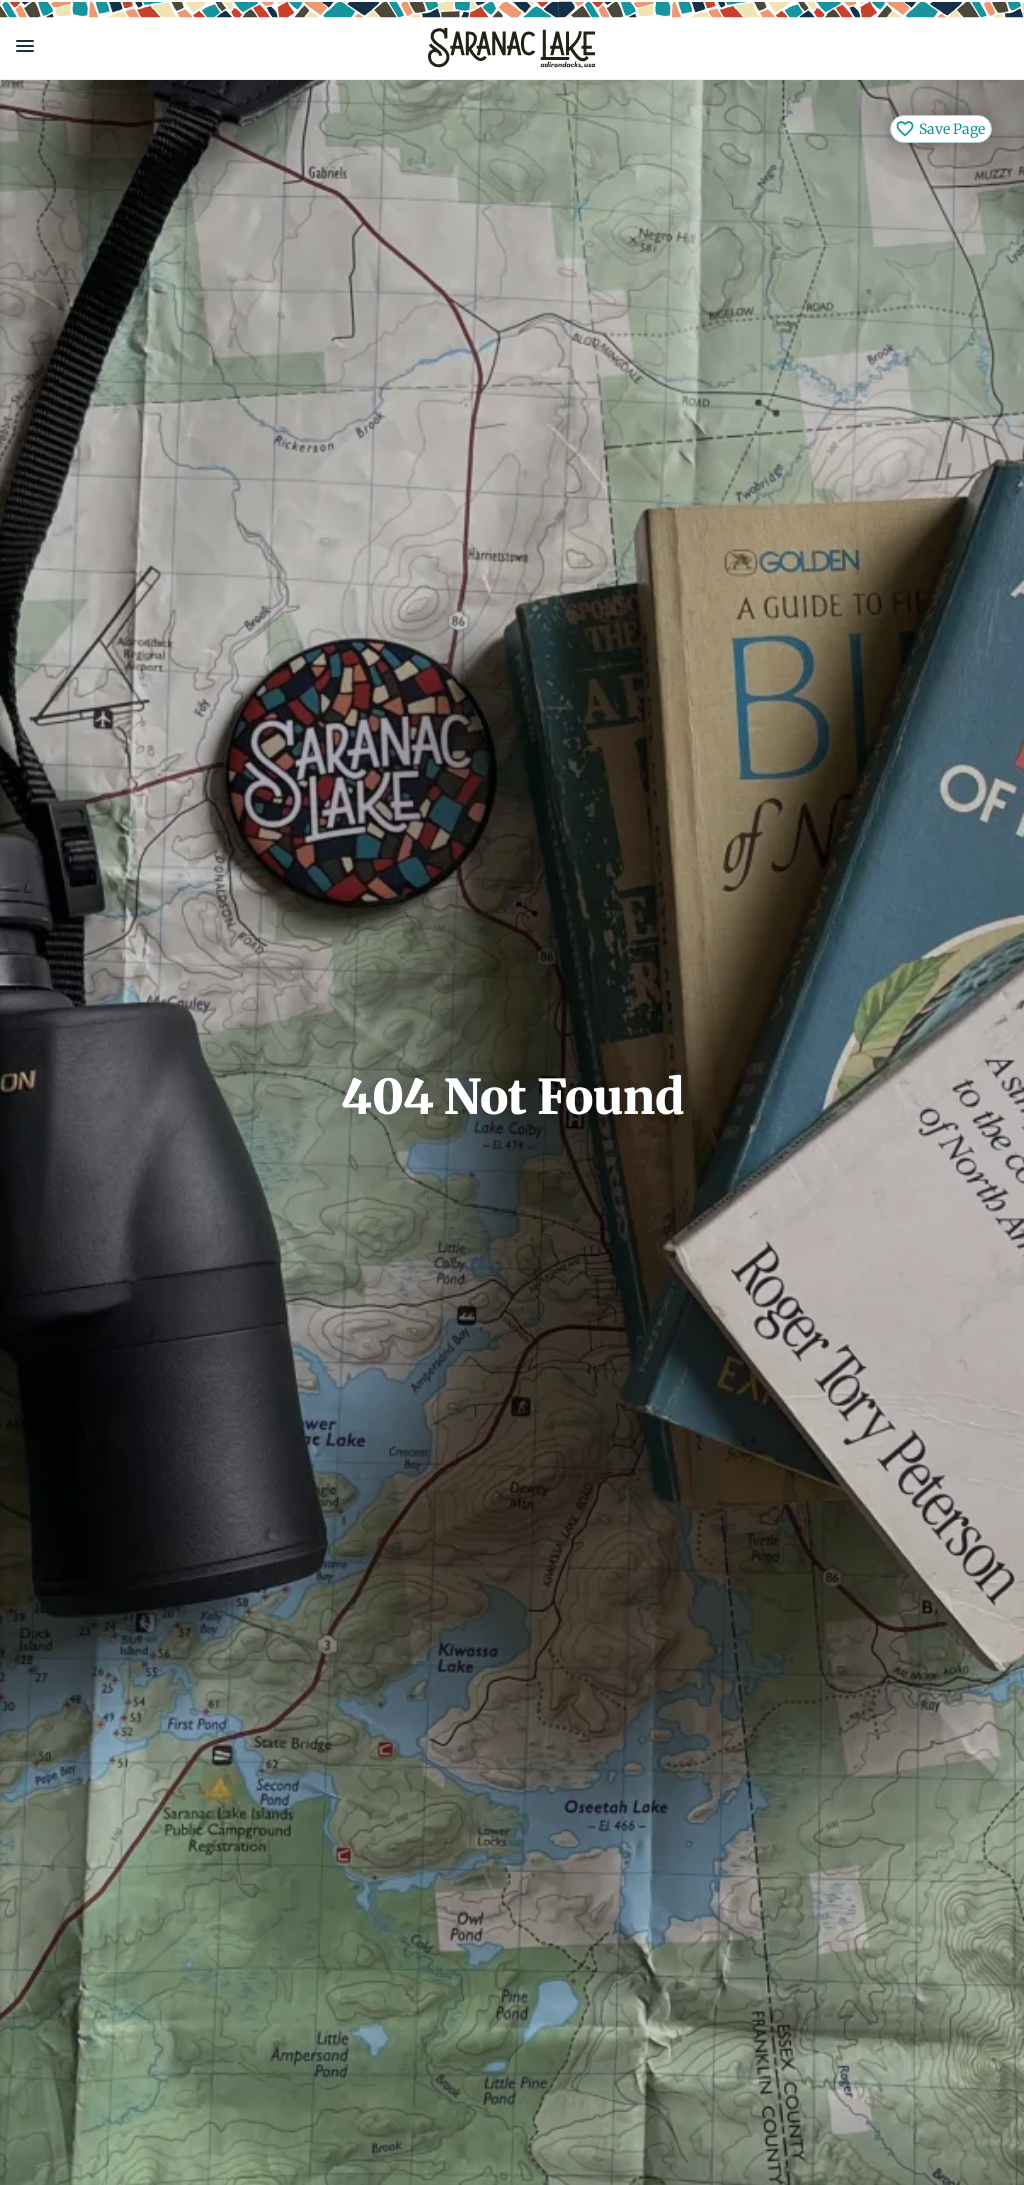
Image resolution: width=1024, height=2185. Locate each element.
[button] (206, 46)
